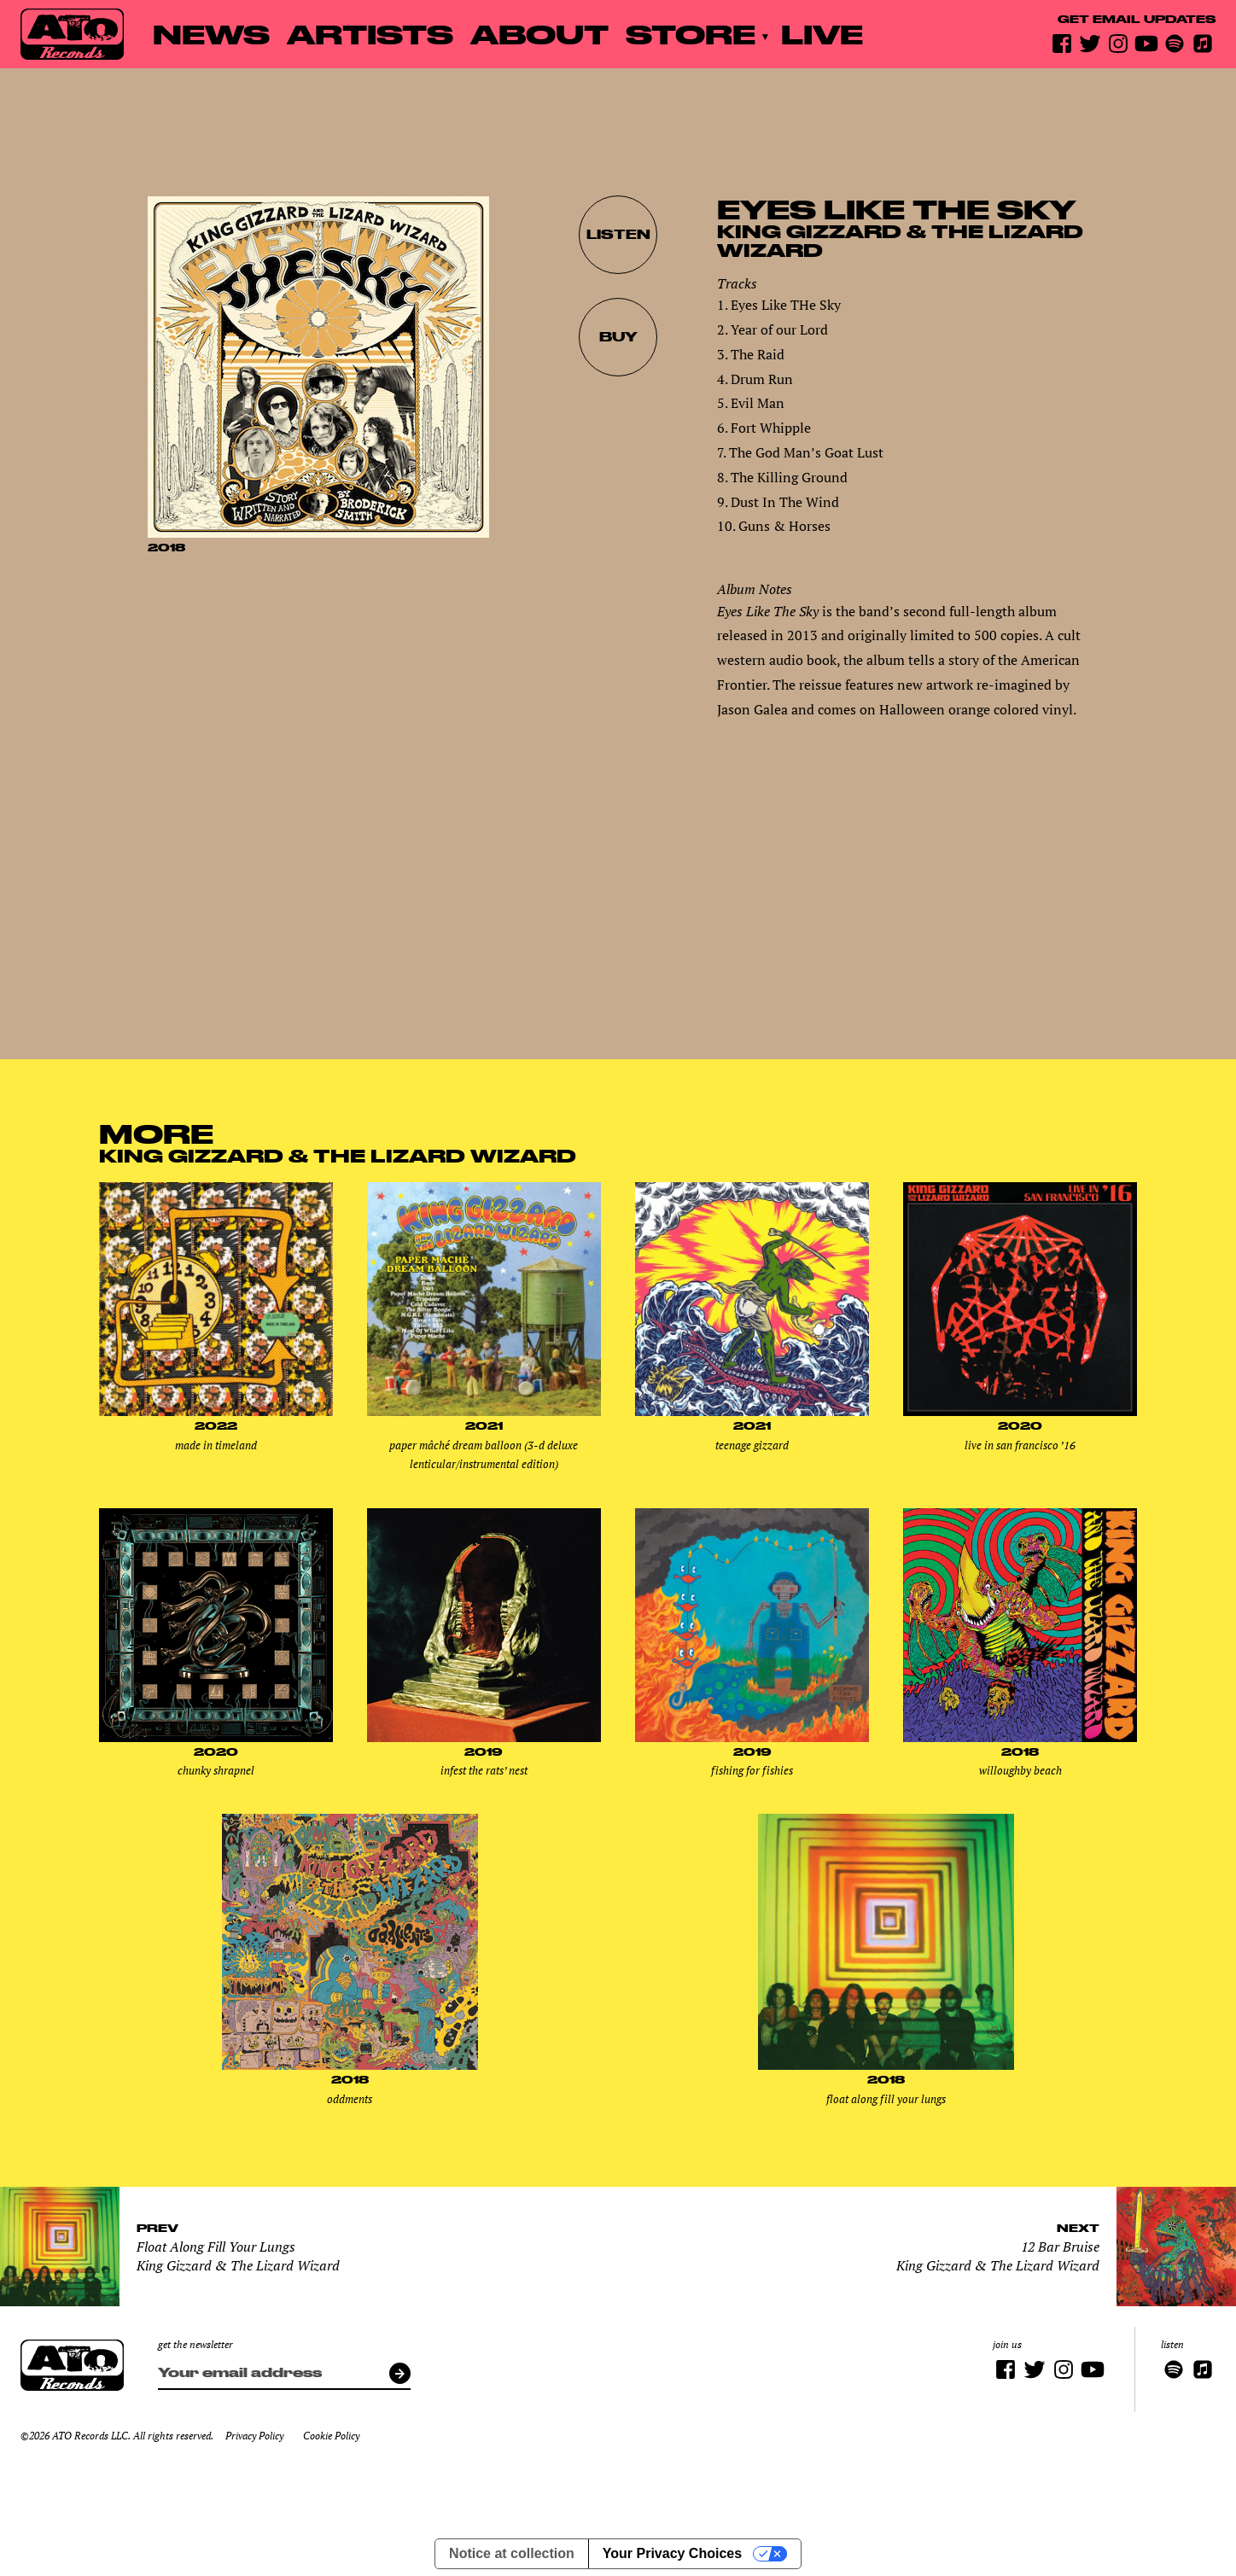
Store (690, 34)
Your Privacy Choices (672, 2553)
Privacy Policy (254, 2435)
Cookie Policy (331, 2435)
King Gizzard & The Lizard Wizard (900, 240)
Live (822, 34)
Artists (370, 34)
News (211, 34)
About (539, 34)
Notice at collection (511, 2553)
